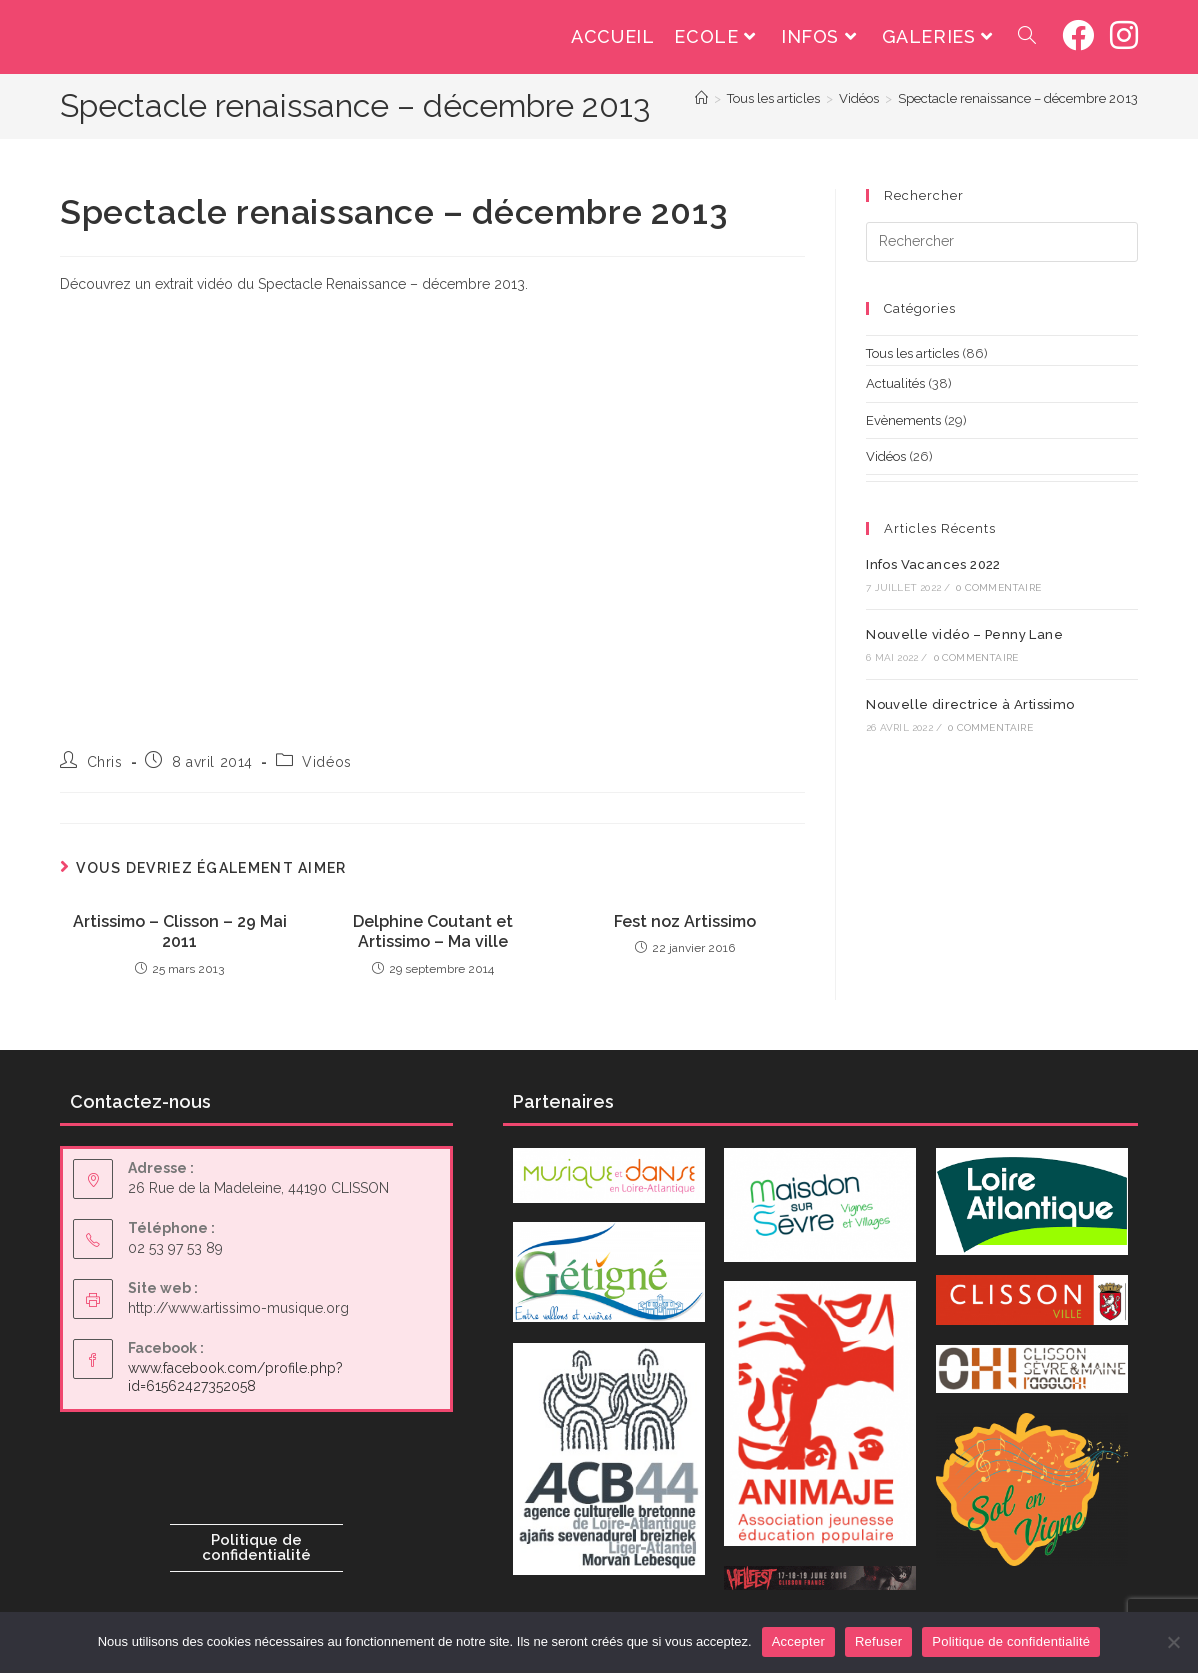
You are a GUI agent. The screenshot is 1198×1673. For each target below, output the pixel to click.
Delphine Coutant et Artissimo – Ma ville (433, 932)
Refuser (878, 1641)
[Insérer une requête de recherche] (1002, 242)
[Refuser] (1173, 1642)
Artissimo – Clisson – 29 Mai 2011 (180, 932)
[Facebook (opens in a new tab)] (1078, 35)
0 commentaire (998, 587)
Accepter (798, 1641)
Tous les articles (912, 353)
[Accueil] (701, 98)
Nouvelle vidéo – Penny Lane (964, 634)
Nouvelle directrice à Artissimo (970, 704)
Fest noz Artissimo (685, 921)
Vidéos (327, 762)
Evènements (903, 420)
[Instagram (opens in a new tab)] (1124, 35)
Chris (105, 762)
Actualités (895, 383)
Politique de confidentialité (256, 1547)
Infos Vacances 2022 (933, 564)
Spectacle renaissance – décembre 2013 (1018, 98)
